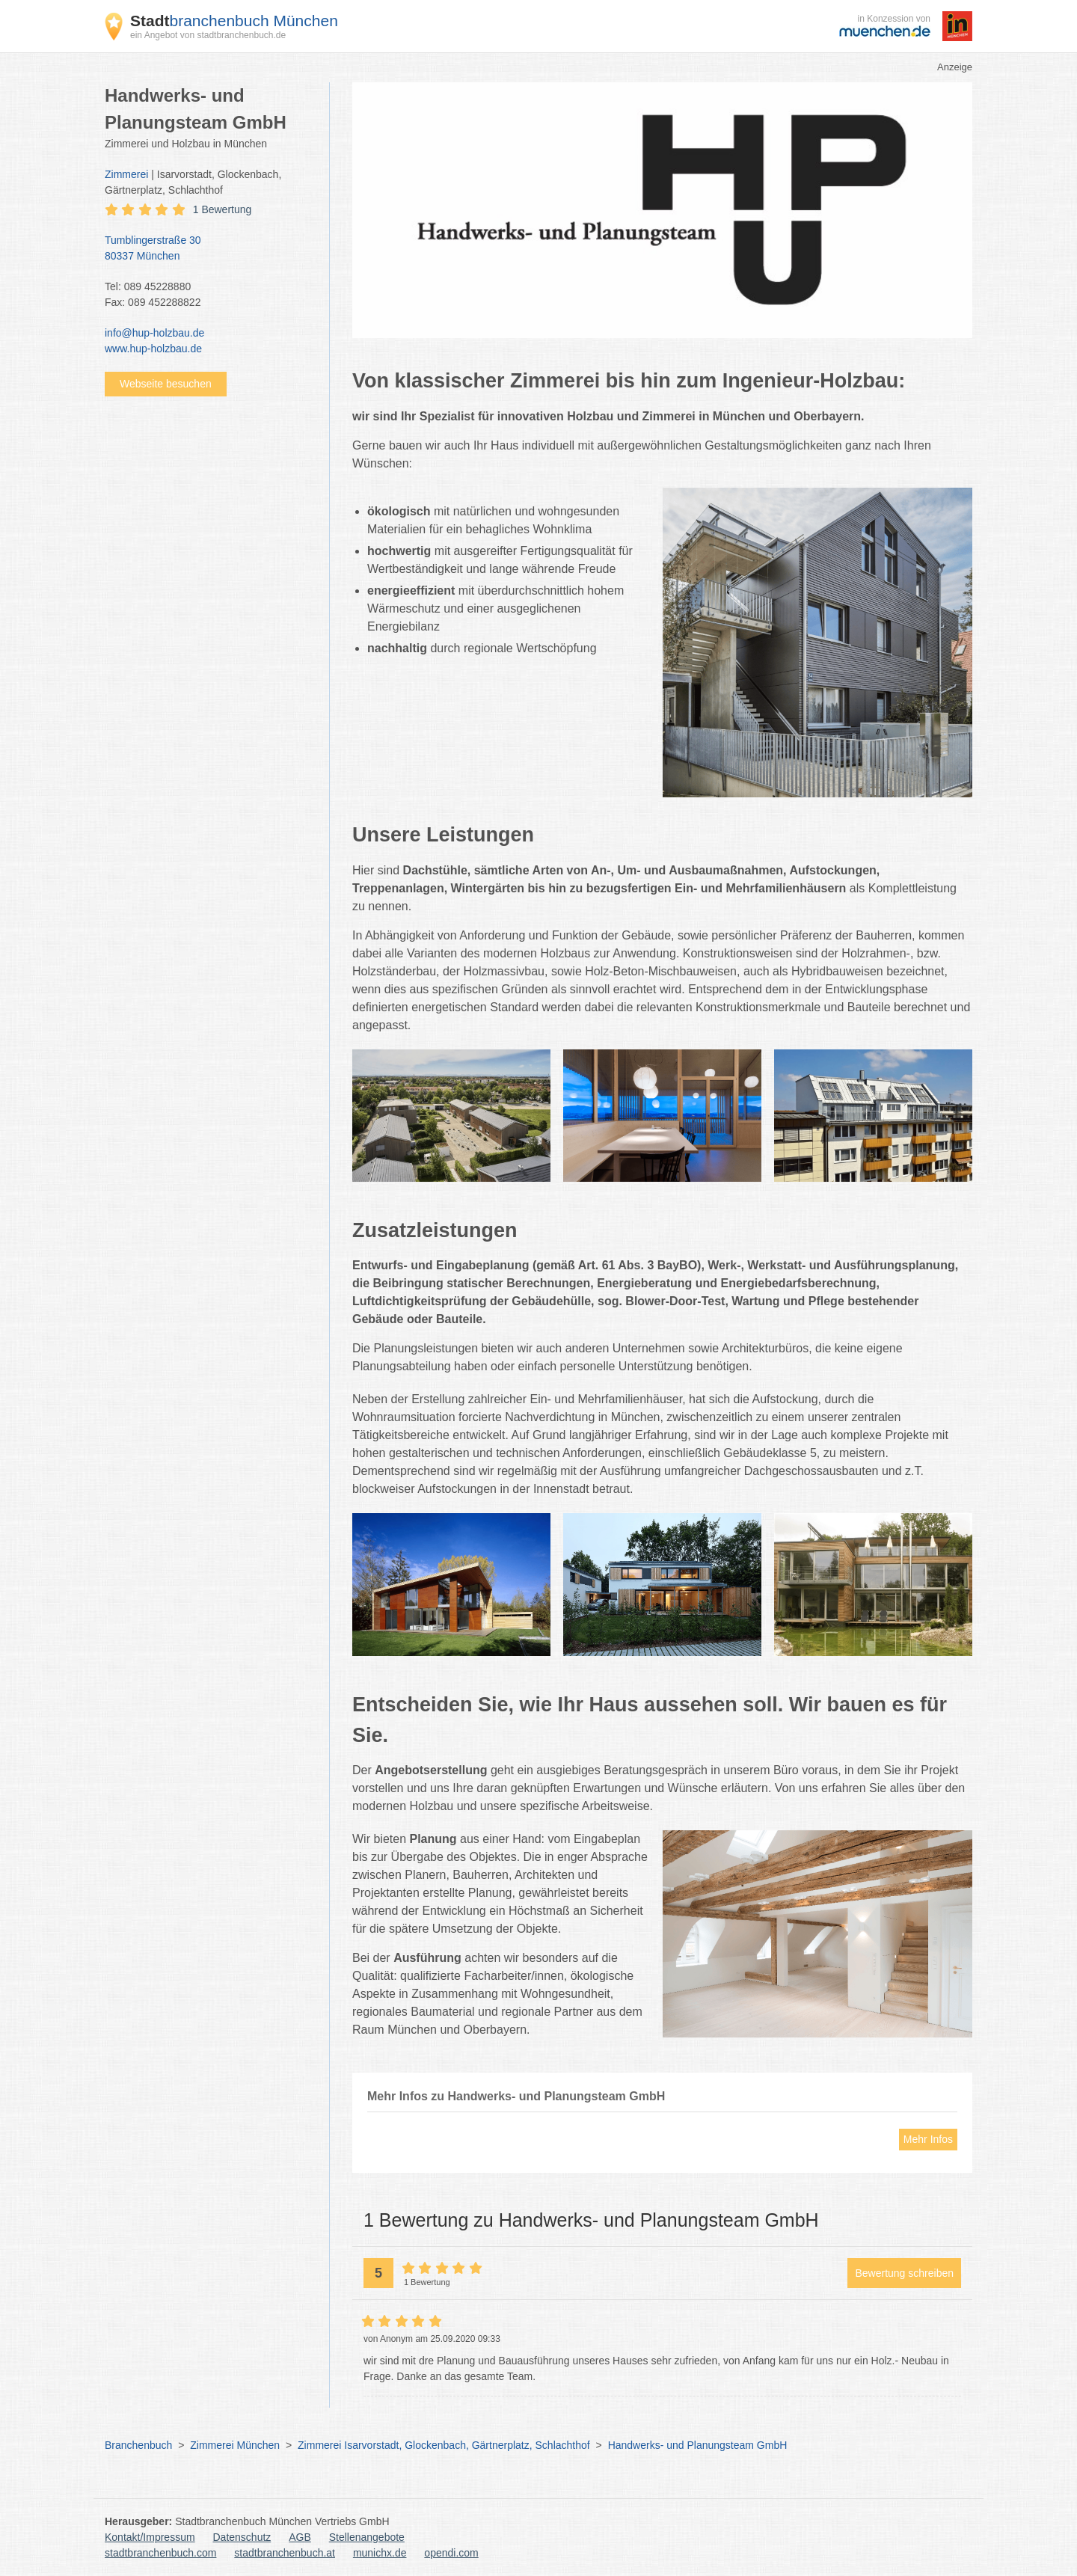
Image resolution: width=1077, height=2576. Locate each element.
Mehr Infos (928, 2139)
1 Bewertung (222, 209)
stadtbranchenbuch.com (160, 2553)
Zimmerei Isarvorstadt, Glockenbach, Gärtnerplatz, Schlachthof (444, 2445)
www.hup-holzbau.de (153, 349)
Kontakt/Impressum (150, 2537)
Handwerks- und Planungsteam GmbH (698, 2445)
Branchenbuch (138, 2445)
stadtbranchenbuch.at (284, 2553)
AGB (300, 2537)
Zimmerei (126, 174)
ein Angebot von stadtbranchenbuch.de (208, 35)
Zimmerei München (235, 2445)
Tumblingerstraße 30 (209, 249)
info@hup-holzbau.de (154, 333)
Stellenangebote (367, 2537)
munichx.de (380, 2553)
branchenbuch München (234, 20)
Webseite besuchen (166, 384)
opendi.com (451, 2553)
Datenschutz (242, 2537)
